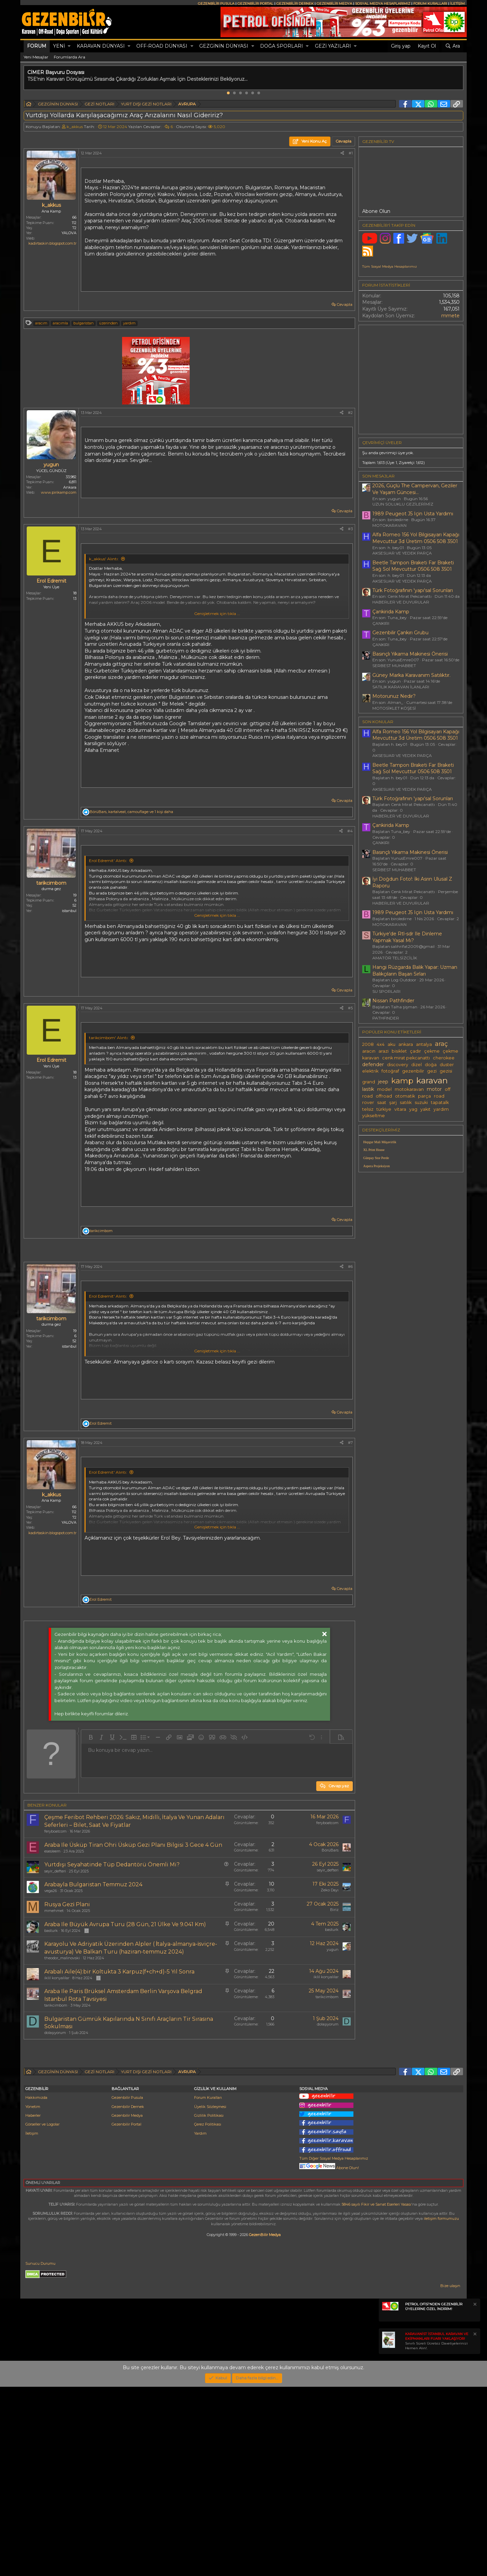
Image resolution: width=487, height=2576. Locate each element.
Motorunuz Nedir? (394, 696)
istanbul (69, 910)
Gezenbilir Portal (126, 2313)
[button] (69, 46)
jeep (383, 1082)
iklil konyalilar (56, 2072)
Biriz (334, 2004)
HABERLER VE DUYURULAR (400, 602)
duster (447, 1064)
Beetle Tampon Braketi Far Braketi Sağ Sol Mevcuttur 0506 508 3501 (413, 566)
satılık (406, 1102)
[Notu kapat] (474, 2494)
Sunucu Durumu (40, 2452)
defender (373, 1064)
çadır (415, 1051)
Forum (36, 46)
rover (368, 1102)
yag (413, 1109)
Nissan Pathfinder (393, 1001)
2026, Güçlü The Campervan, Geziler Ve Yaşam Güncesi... (414, 489)
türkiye (383, 1109)
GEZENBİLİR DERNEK (295, 3)
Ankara (69, 487)
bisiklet (399, 1051)
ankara (405, 1044)
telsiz (367, 1109)
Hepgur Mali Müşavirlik (379, 1142)
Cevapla (344, 304)
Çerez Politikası (207, 2313)
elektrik (370, 1071)
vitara (400, 1109)
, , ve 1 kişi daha (131, 811)
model (384, 1089)
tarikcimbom (55, 2099)
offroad (384, 1096)
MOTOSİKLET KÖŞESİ (394, 708)
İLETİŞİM (457, 3)
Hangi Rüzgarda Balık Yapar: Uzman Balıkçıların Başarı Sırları (414, 970)
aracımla (60, 323)
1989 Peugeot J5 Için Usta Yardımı (412, 514)
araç (441, 1044)
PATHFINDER (385, 1018)
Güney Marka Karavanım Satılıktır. (411, 675)
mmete (450, 316)
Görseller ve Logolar (42, 2313)
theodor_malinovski (62, 2052)
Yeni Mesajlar (36, 56)
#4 (350, 831)
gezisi (446, 1071)
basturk (51, 2025)
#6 (350, 1361)
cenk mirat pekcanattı (406, 1057)
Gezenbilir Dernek (128, 2295)
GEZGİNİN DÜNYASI (223, 46)
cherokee (444, 1057)
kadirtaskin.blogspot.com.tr (52, 243)
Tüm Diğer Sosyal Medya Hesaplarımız (333, 2347)
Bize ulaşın (450, 2475)
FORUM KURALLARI (430, 3)
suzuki (421, 1102)
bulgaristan (83, 323)
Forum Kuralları (208, 2286)
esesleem (52, 1945)
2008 (368, 1044)
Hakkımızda (36, 2286)
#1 (351, 153)
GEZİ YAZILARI (333, 46)
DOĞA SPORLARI (281, 46)
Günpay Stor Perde (376, 1158)
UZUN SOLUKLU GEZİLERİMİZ (402, 504)
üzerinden (108, 323)
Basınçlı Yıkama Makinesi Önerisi (410, 654)
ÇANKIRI (380, 623)
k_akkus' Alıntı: (104, 558)
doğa (431, 1064)
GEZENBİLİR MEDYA (334, 3)
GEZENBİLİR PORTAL (255, 3)
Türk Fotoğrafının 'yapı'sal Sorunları (412, 590)
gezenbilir (413, 1071)
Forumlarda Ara (69, 56)
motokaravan (409, 1089)
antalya (424, 1044)
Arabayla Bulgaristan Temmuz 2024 (93, 1979)
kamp (402, 1080)
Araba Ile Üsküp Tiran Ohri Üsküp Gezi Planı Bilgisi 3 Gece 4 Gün (133, 1939)
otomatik (405, 1096)
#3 (350, 528)
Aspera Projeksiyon (376, 1166)
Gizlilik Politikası (209, 2304)
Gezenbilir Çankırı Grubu (400, 633)
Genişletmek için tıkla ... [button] (217, 613)
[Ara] (452, 46)
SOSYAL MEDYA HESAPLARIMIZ (382, 3)
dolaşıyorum (55, 2127)
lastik (368, 1089)
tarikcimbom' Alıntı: (109, 1037)
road (439, 1096)
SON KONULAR (377, 721)
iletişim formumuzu (441, 2407)
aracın (368, 1051)
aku (391, 1044)
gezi (432, 1071)
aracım (41, 323)
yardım (129, 323)
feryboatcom (55, 1925)
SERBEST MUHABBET (394, 665)
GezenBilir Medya (265, 2424)
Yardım (200, 2322)
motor (434, 1089)
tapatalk (440, 1102)
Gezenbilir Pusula (127, 2286)
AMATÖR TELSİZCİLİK (394, 957)
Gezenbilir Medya (127, 2304)
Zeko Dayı (330, 1984)
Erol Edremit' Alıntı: (108, 860)
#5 (350, 1008)
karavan (432, 1080)
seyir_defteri (55, 1965)
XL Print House (374, 1150)
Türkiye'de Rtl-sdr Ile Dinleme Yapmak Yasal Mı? (407, 937)
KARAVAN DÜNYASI (101, 46)
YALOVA (69, 232)
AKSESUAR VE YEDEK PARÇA (402, 553)
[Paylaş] (342, 153)
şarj (393, 1102)
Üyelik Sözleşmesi (210, 2295)
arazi (383, 1051)
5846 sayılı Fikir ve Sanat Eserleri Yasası (376, 2393)
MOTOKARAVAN (389, 525)
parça (424, 1096)
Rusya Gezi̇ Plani (67, 1999)
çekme (432, 1051)
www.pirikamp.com (58, 492)
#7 (350, 1537)
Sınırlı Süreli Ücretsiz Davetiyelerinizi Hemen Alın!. (436, 2530)
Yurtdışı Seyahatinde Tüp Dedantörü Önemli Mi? (112, 1959)
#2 (350, 412)
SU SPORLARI (386, 991)
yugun (333, 2044)
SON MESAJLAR (378, 476)
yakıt (425, 1109)
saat (381, 1102)
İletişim (31, 2322)
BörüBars (330, 1944)
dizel (416, 1064)
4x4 (381, 1044)
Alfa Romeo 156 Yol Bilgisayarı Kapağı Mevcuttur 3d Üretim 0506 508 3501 (415, 538)
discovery (397, 1064)
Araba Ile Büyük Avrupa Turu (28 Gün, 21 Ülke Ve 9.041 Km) (125, 2019)
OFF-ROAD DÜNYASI (161, 46)
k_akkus (75, 126)
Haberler (33, 2304)
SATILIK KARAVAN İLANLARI (400, 686)
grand (368, 1081)
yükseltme (373, 1115)
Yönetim (32, 2295)
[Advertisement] (189, 1300)
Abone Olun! (329, 2357)
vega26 (50, 1985)
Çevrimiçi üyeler (382, 442)
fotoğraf (390, 1071)
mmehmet (54, 2005)
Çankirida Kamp (390, 612)
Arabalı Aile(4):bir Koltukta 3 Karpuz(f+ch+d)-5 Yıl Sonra (119, 2066)
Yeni (59, 46)
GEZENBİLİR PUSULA (216, 3)
